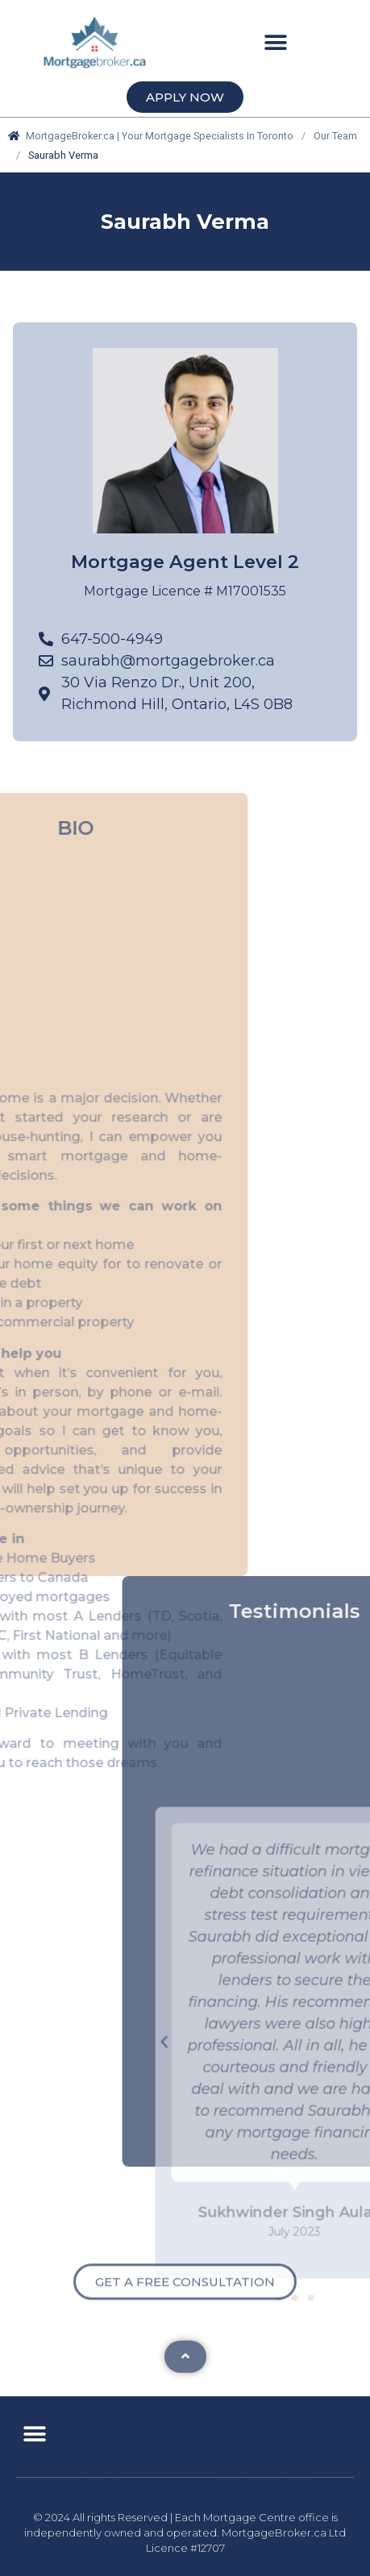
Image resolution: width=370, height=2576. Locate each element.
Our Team (335, 136)
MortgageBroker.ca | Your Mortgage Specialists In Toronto (150, 136)
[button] (275, 42)
